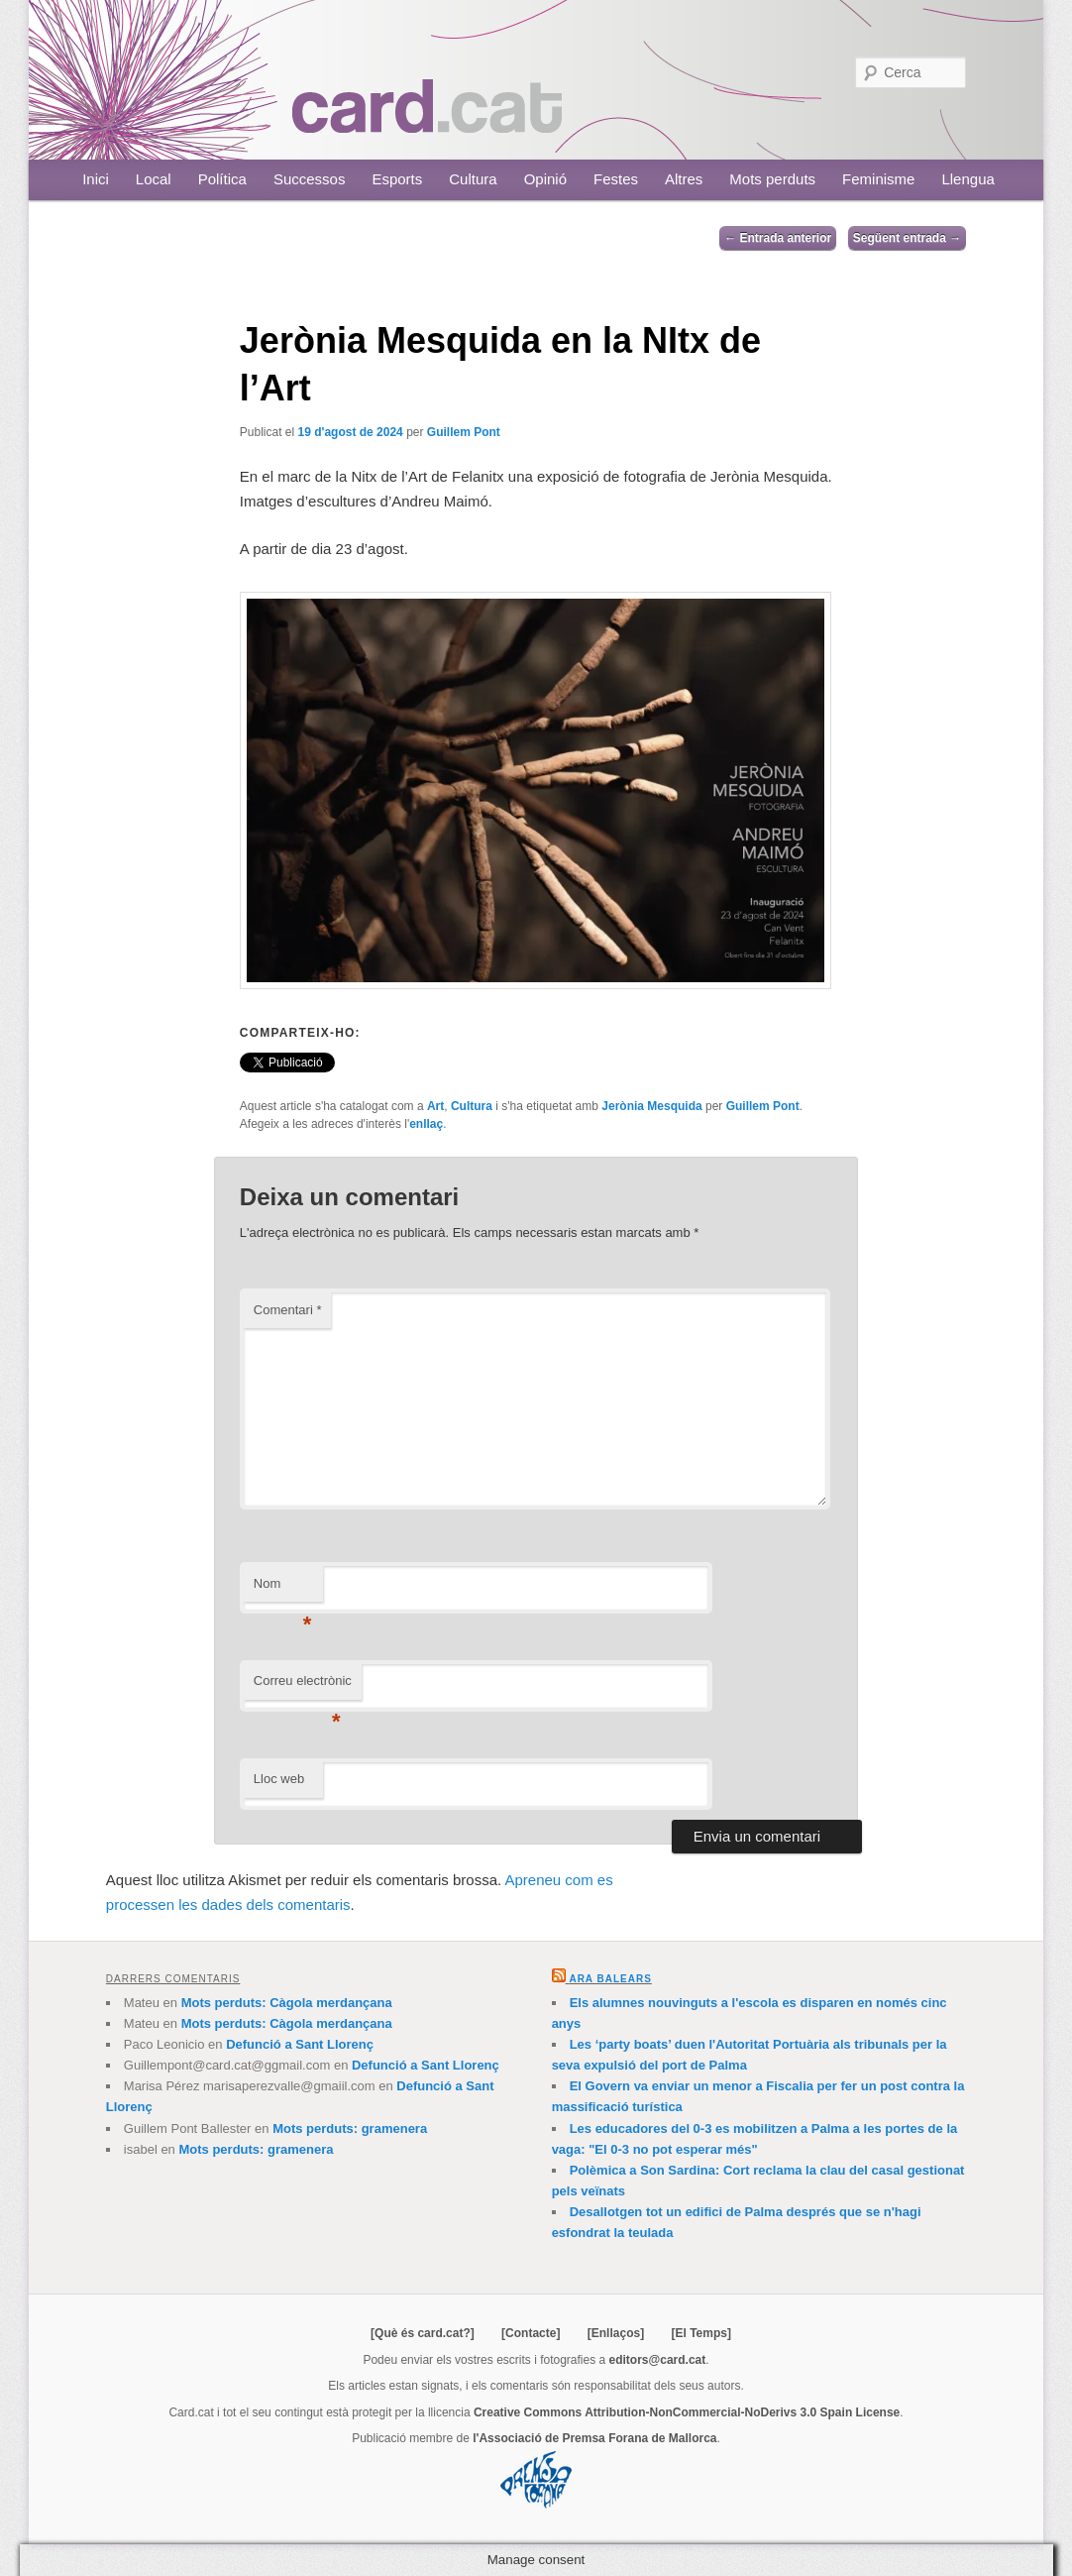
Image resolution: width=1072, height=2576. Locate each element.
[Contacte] (530, 2333)
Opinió (545, 178)
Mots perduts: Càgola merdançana (286, 2002)
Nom (283, 1589)
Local (153, 178)
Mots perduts (772, 178)
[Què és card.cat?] (423, 2333)
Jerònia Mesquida (651, 1106)
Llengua (967, 178)
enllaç (426, 1124)
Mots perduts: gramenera (349, 2128)
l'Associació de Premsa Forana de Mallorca (594, 2438)
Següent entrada (907, 238)
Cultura (472, 178)
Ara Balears (610, 1978)
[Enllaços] (616, 2333)
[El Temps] (700, 2333)
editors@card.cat (657, 2360)
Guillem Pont (463, 432)
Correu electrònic (303, 1686)
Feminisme (878, 178)
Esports (397, 178)
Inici (95, 178)
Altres (683, 178)
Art (435, 1106)
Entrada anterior (777, 238)
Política (222, 178)
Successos (309, 178)
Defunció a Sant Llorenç (300, 2044)
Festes (615, 178)
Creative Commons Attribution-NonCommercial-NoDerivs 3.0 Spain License (687, 2412)
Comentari (288, 1309)
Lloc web (279, 1778)
